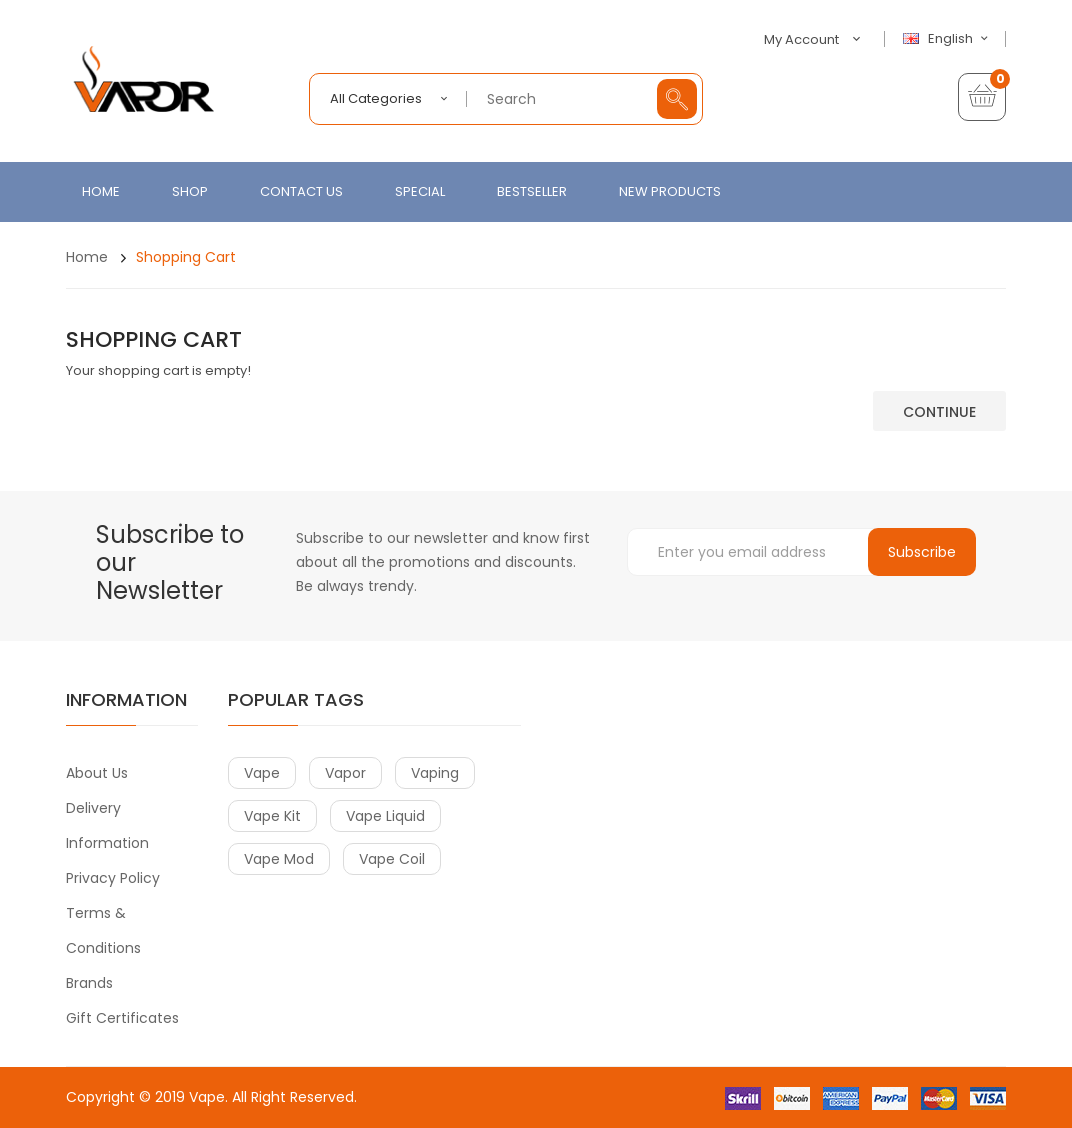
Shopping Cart (186, 257)
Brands (89, 983)
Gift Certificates (122, 1018)
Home (87, 257)
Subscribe (922, 552)
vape (262, 773)
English (948, 39)
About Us (97, 773)
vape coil (392, 859)
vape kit (272, 816)
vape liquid (385, 816)
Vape (207, 1097)
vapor (345, 773)
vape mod (279, 859)
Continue (939, 412)
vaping (435, 773)
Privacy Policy (113, 878)
